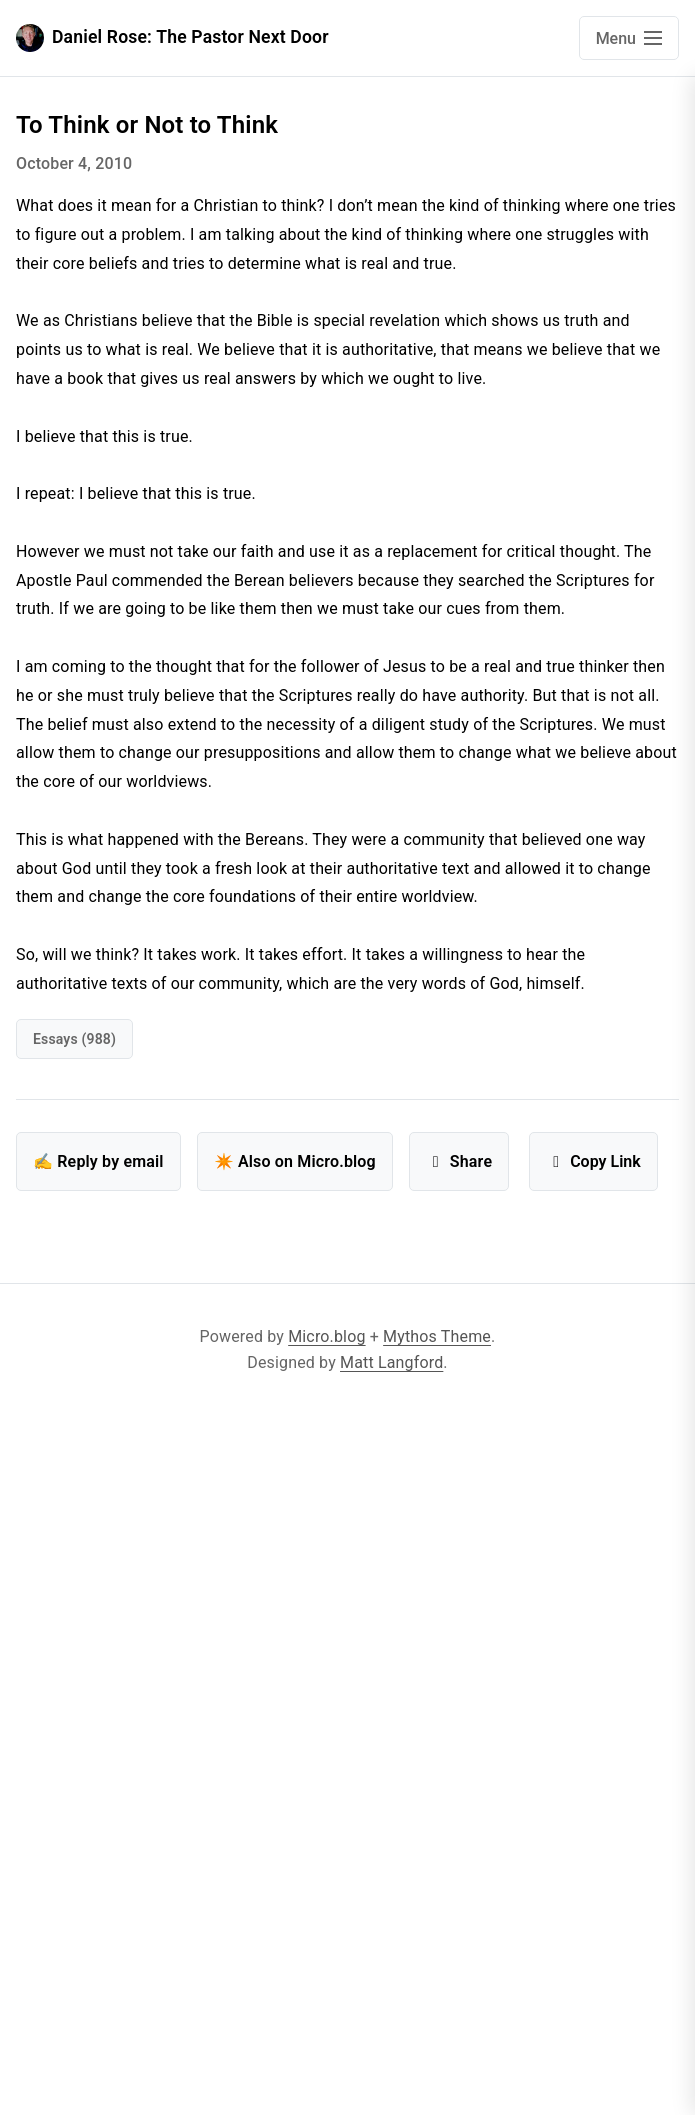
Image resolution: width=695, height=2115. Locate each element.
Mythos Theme (437, 1336)
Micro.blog (326, 1336)
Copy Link (593, 1161)
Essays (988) (74, 1039)
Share (459, 1161)
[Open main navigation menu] (629, 38)
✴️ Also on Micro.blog (295, 1161)
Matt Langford (391, 1362)
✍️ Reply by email (98, 1161)
